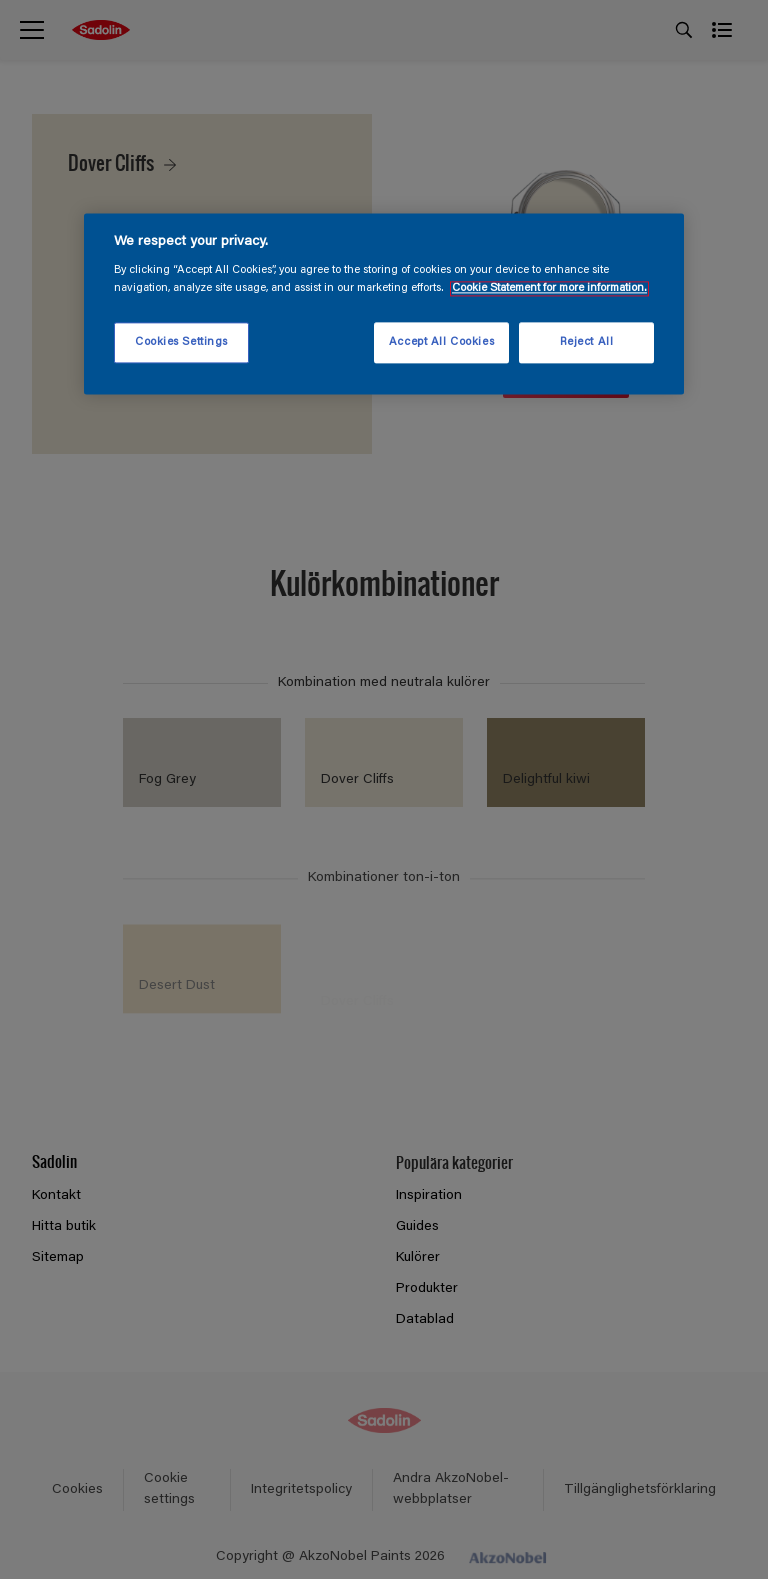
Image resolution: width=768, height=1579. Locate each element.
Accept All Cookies (441, 342)
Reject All (587, 342)
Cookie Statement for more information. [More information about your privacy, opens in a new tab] (549, 288)
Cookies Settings (181, 342)
